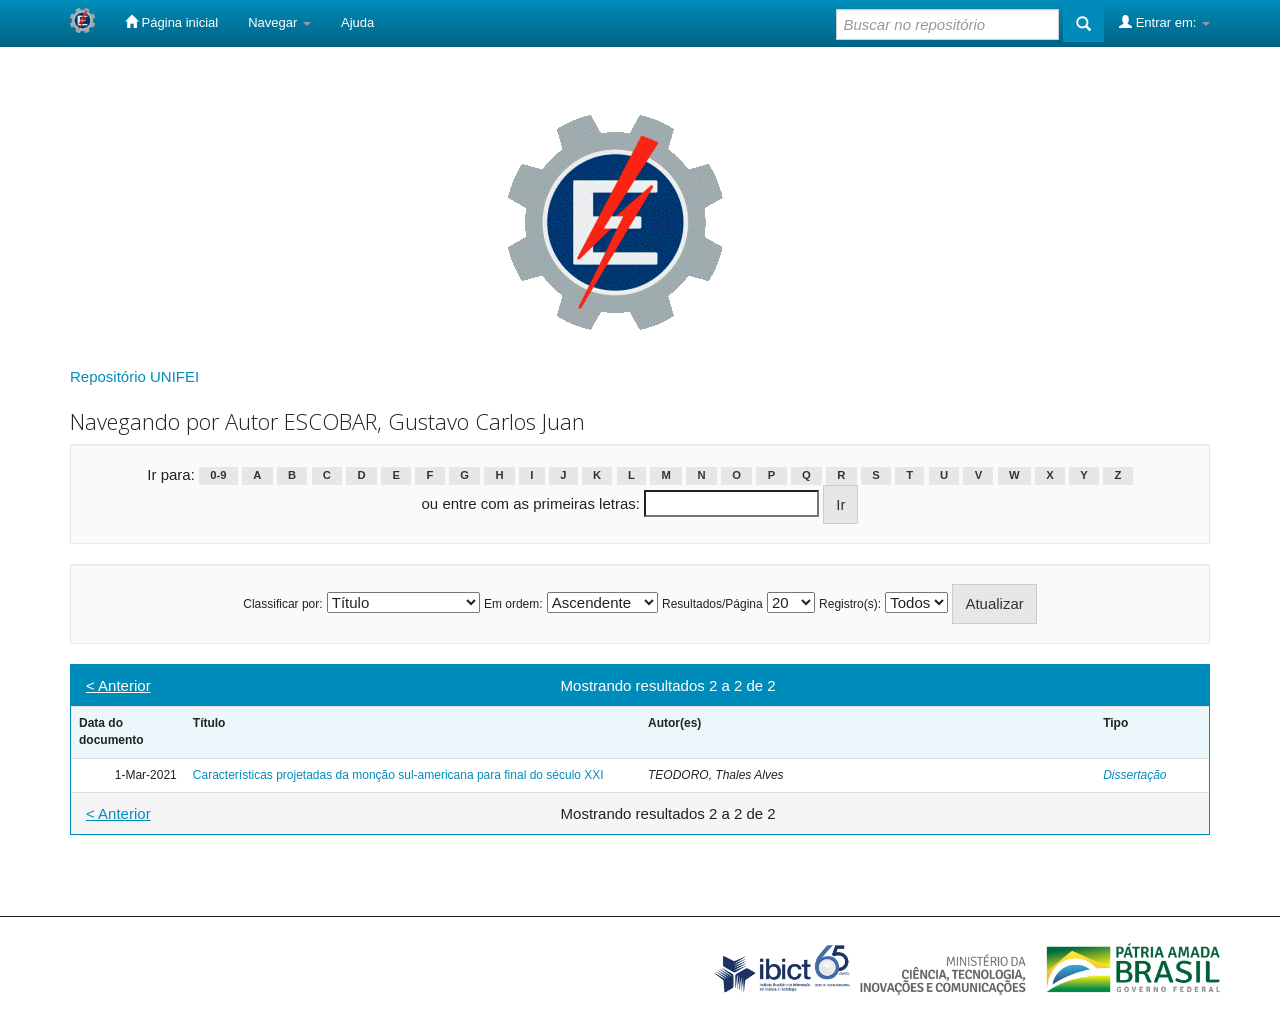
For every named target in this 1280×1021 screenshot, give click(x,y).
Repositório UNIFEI (134, 376)
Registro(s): (850, 604)
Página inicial (171, 22)
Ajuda (357, 22)
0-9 (218, 476)
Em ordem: (513, 604)
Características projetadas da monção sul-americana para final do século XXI (398, 775)
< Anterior (118, 685)
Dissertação (1134, 775)
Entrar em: (1164, 22)
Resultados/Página (712, 604)
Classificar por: (282, 604)
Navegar (279, 22)
